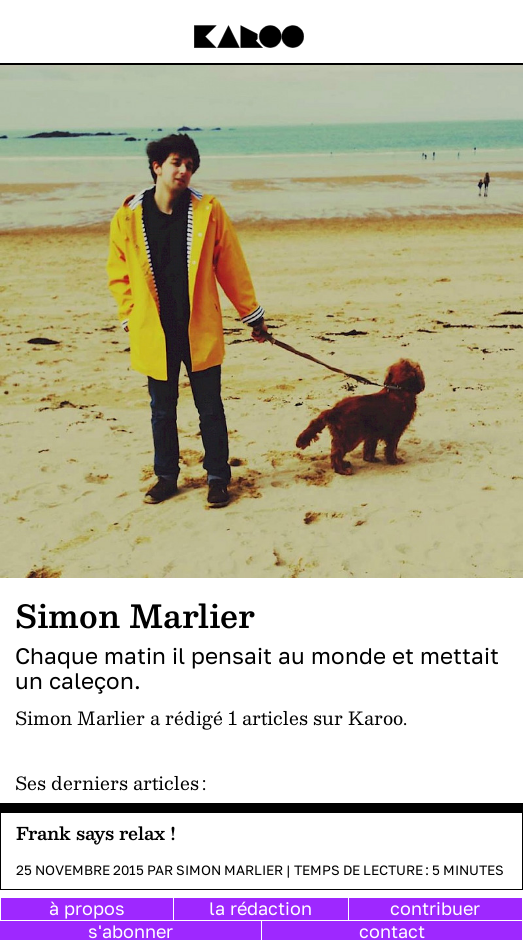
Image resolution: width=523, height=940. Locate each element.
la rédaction (260, 908)
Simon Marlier (229, 870)
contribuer (435, 908)
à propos (87, 908)
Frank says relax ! (96, 832)
